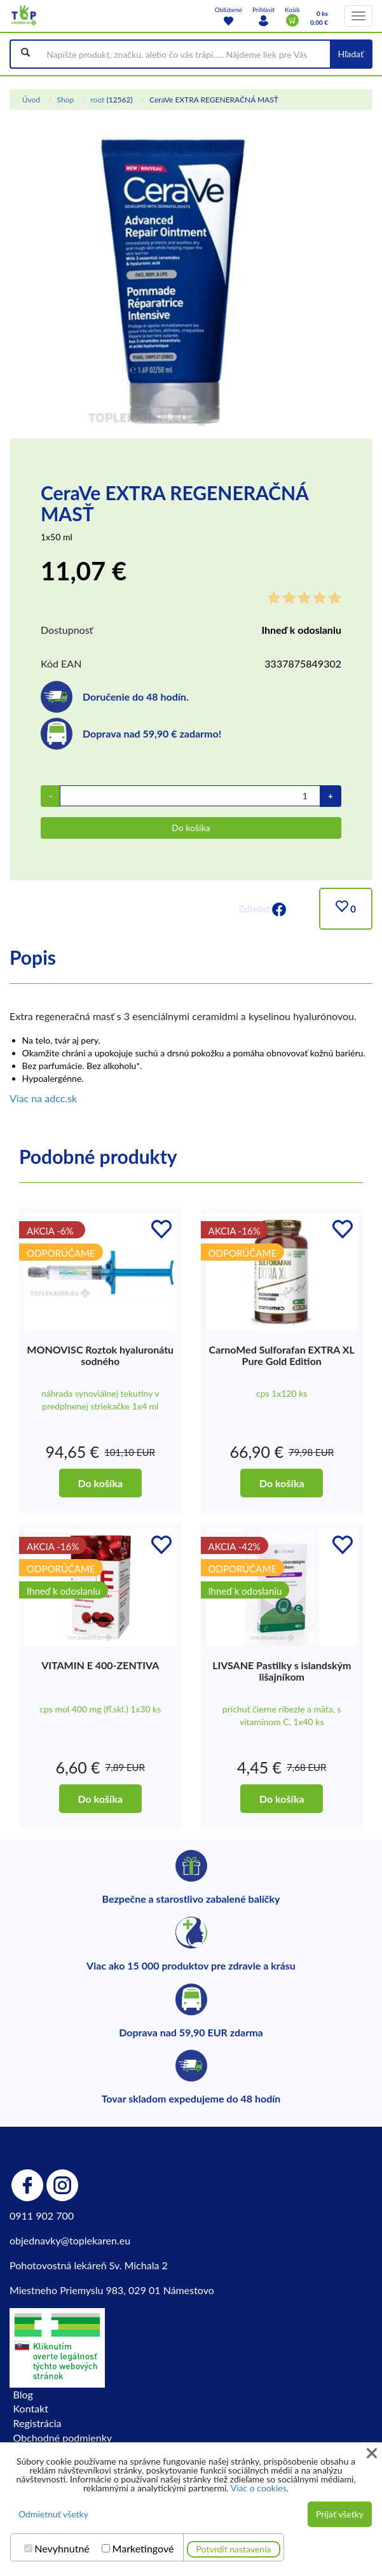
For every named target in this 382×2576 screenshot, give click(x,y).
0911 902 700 (42, 2215)
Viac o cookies (259, 2487)
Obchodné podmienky (62, 2438)
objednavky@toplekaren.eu (70, 2240)
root (97, 99)
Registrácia (37, 2423)
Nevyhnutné (62, 2549)
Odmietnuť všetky (53, 2514)
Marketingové (143, 2549)
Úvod (31, 99)
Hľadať (351, 53)
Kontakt (30, 2408)
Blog (23, 2394)
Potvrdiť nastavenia (233, 2549)
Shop (65, 99)
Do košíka (191, 827)
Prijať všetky (340, 2514)
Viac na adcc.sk (43, 1098)
